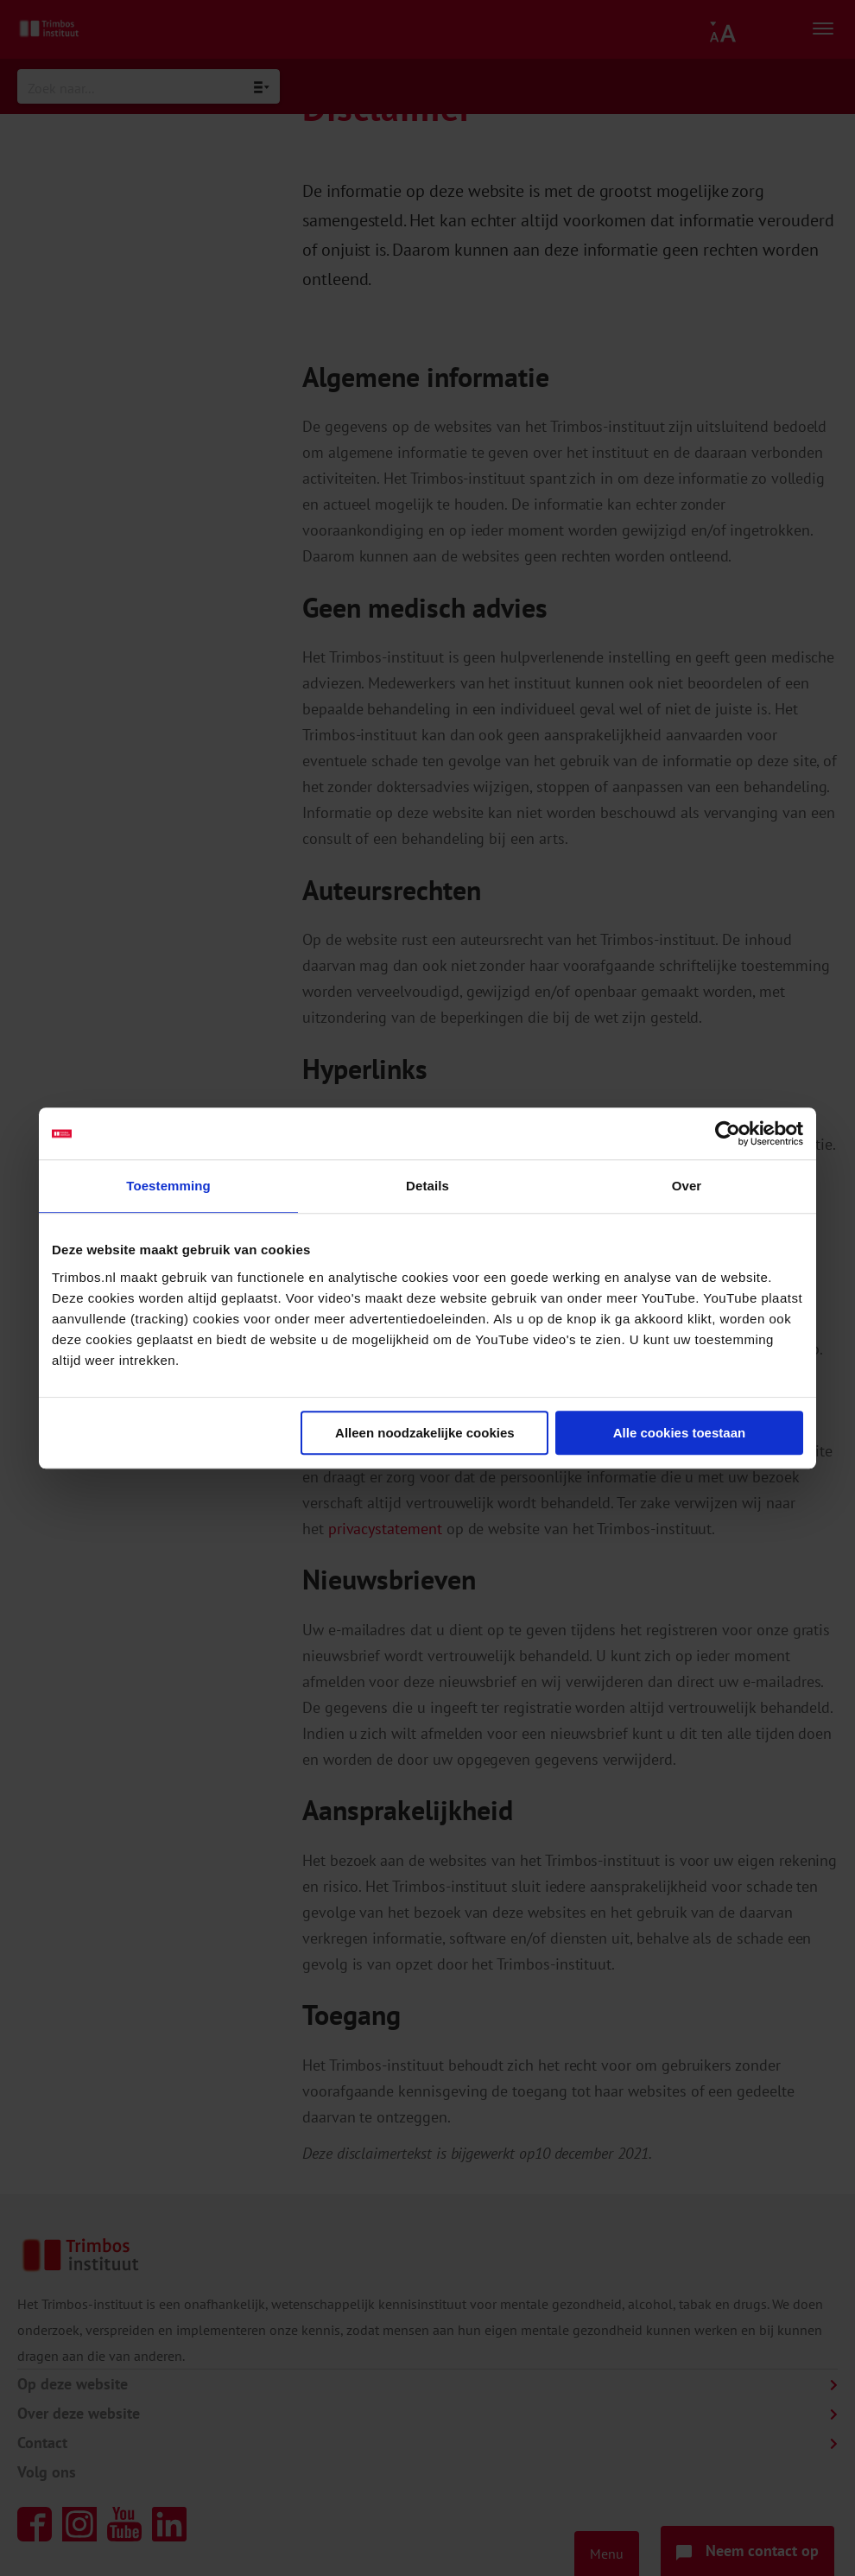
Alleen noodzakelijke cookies (425, 1432)
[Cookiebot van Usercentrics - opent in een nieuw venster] (727, 1133)
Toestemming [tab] (168, 1185)
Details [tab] (427, 1185)
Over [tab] (687, 1185)
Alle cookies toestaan (679, 1432)
